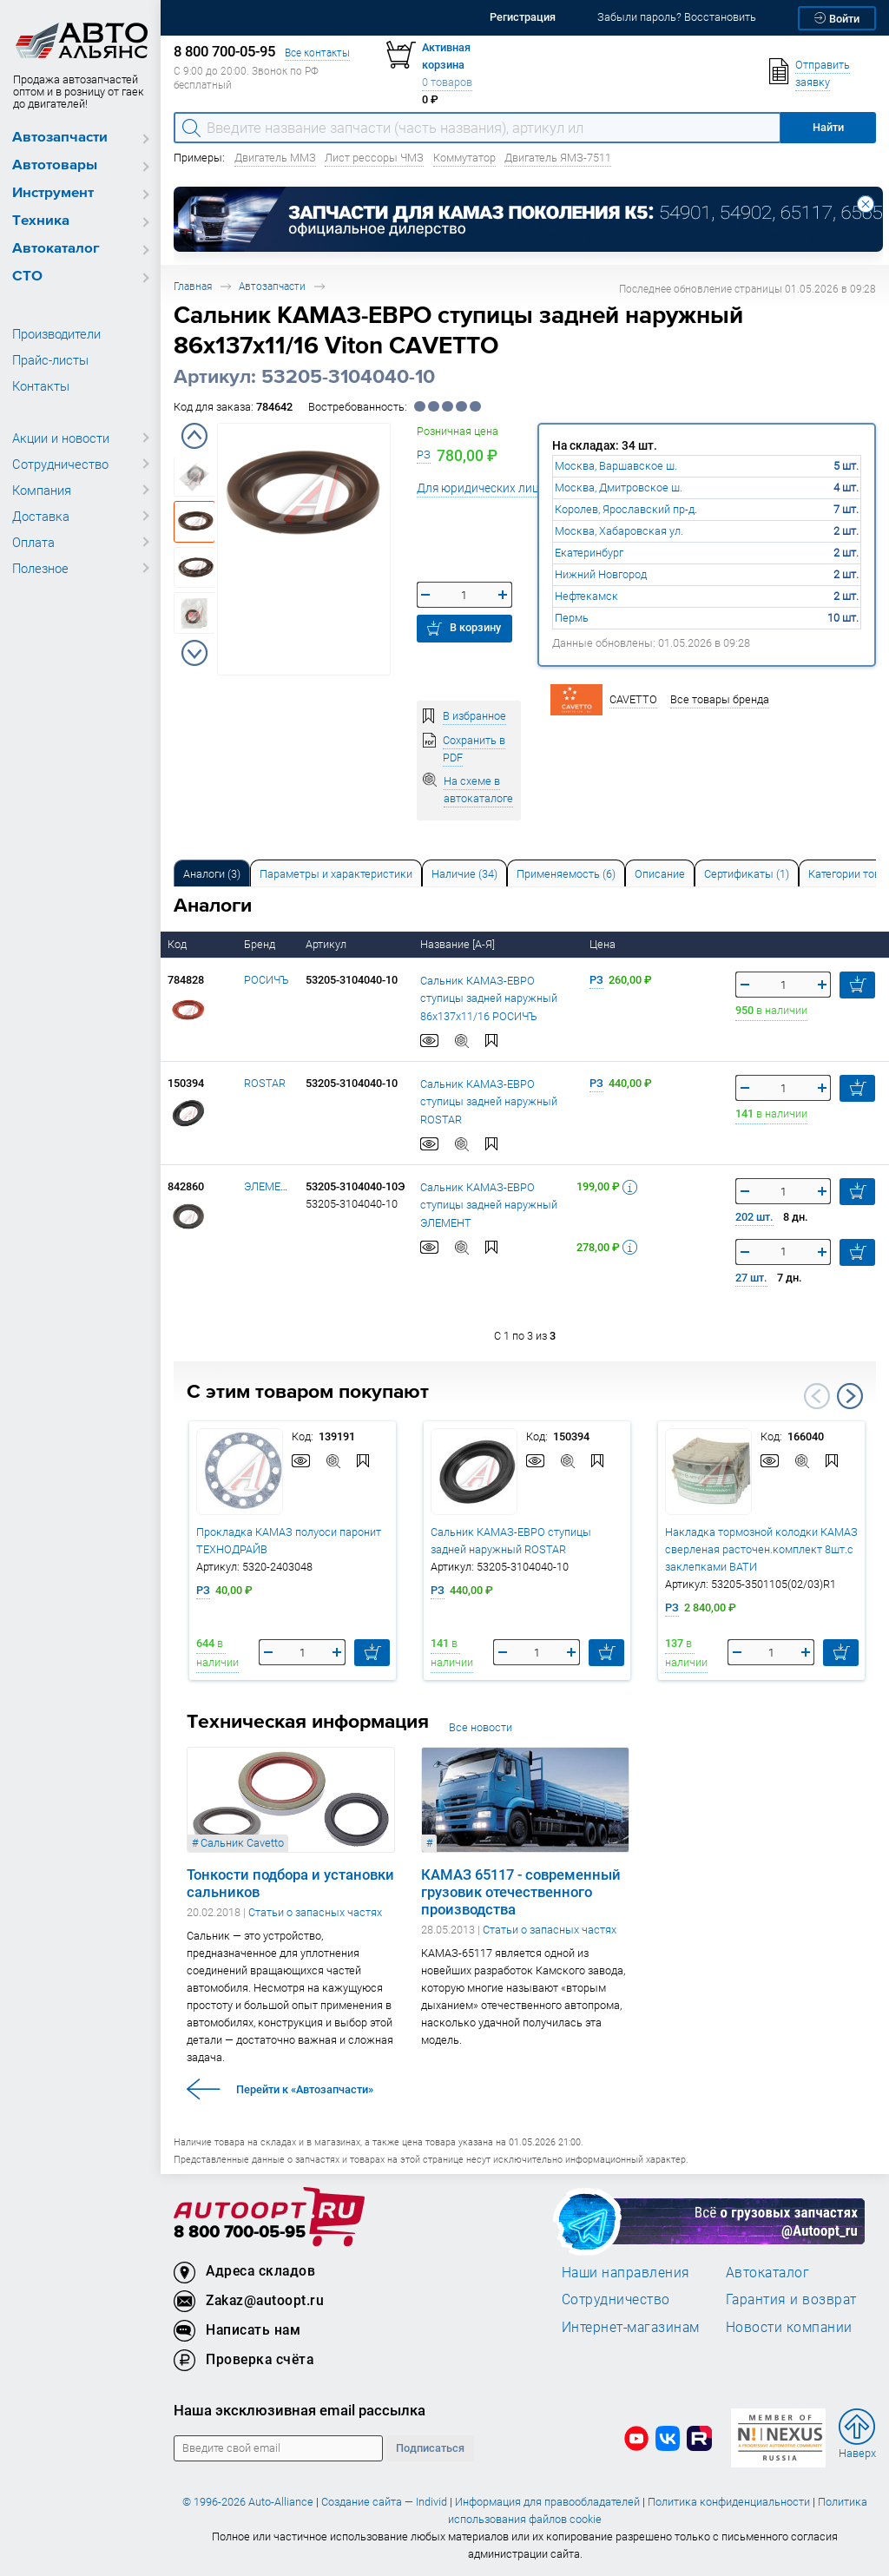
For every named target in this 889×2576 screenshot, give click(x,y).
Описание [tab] (660, 873)
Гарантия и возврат (791, 2299)
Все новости (480, 1727)
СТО (27, 276)
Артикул (327, 944)
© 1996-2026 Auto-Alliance (247, 2501)
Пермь (572, 617)
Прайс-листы (50, 359)
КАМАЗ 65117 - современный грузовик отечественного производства (521, 1892)
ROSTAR (265, 1083)
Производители (56, 333)
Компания (41, 489)
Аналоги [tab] (211, 873)
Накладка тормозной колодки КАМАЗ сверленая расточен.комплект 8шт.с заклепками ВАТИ (761, 1549)
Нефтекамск (586, 596)
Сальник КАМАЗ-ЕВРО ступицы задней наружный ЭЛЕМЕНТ (488, 1205)
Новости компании (789, 2326)
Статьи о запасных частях (315, 1912)
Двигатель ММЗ (275, 157)
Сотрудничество (60, 463)
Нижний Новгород (601, 574)
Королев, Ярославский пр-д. (626, 509)
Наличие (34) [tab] (464, 873)
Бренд (261, 944)
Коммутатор (464, 157)
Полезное (40, 567)
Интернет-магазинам (631, 2326)
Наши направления (626, 2272)
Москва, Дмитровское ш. (618, 487)
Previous (194, 435)
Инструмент (53, 193)
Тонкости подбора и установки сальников (290, 1883)
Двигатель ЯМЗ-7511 (557, 157)
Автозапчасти (60, 137)
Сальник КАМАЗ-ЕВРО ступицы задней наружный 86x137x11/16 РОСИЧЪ (488, 998)
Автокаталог (56, 248)
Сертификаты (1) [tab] (746, 873)
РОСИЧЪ (266, 979)
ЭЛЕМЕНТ (269, 1186)
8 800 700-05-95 (240, 2232)
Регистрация (523, 17)
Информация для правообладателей (547, 2501)
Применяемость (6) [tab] (566, 873)
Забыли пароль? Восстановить (676, 17)
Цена (603, 944)
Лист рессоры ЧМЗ (374, 157)
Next (194, 653)
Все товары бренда (719, 699)
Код (178, 944)
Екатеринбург (589, 552)
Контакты (40, 385)
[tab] (212, 873)
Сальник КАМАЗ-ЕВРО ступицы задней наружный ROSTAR (488, 1102)
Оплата (33, 541)
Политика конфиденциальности (729, 2501)
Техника (40, 221)
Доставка (40, 515)
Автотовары (54, 165)
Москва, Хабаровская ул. (619, 531)
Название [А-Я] (458, 944)
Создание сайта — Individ (384, 2501)
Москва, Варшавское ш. (616, 465)
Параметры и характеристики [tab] (336, 873)
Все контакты (317, 52)
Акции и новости (60, 437)
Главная (193, 286)
